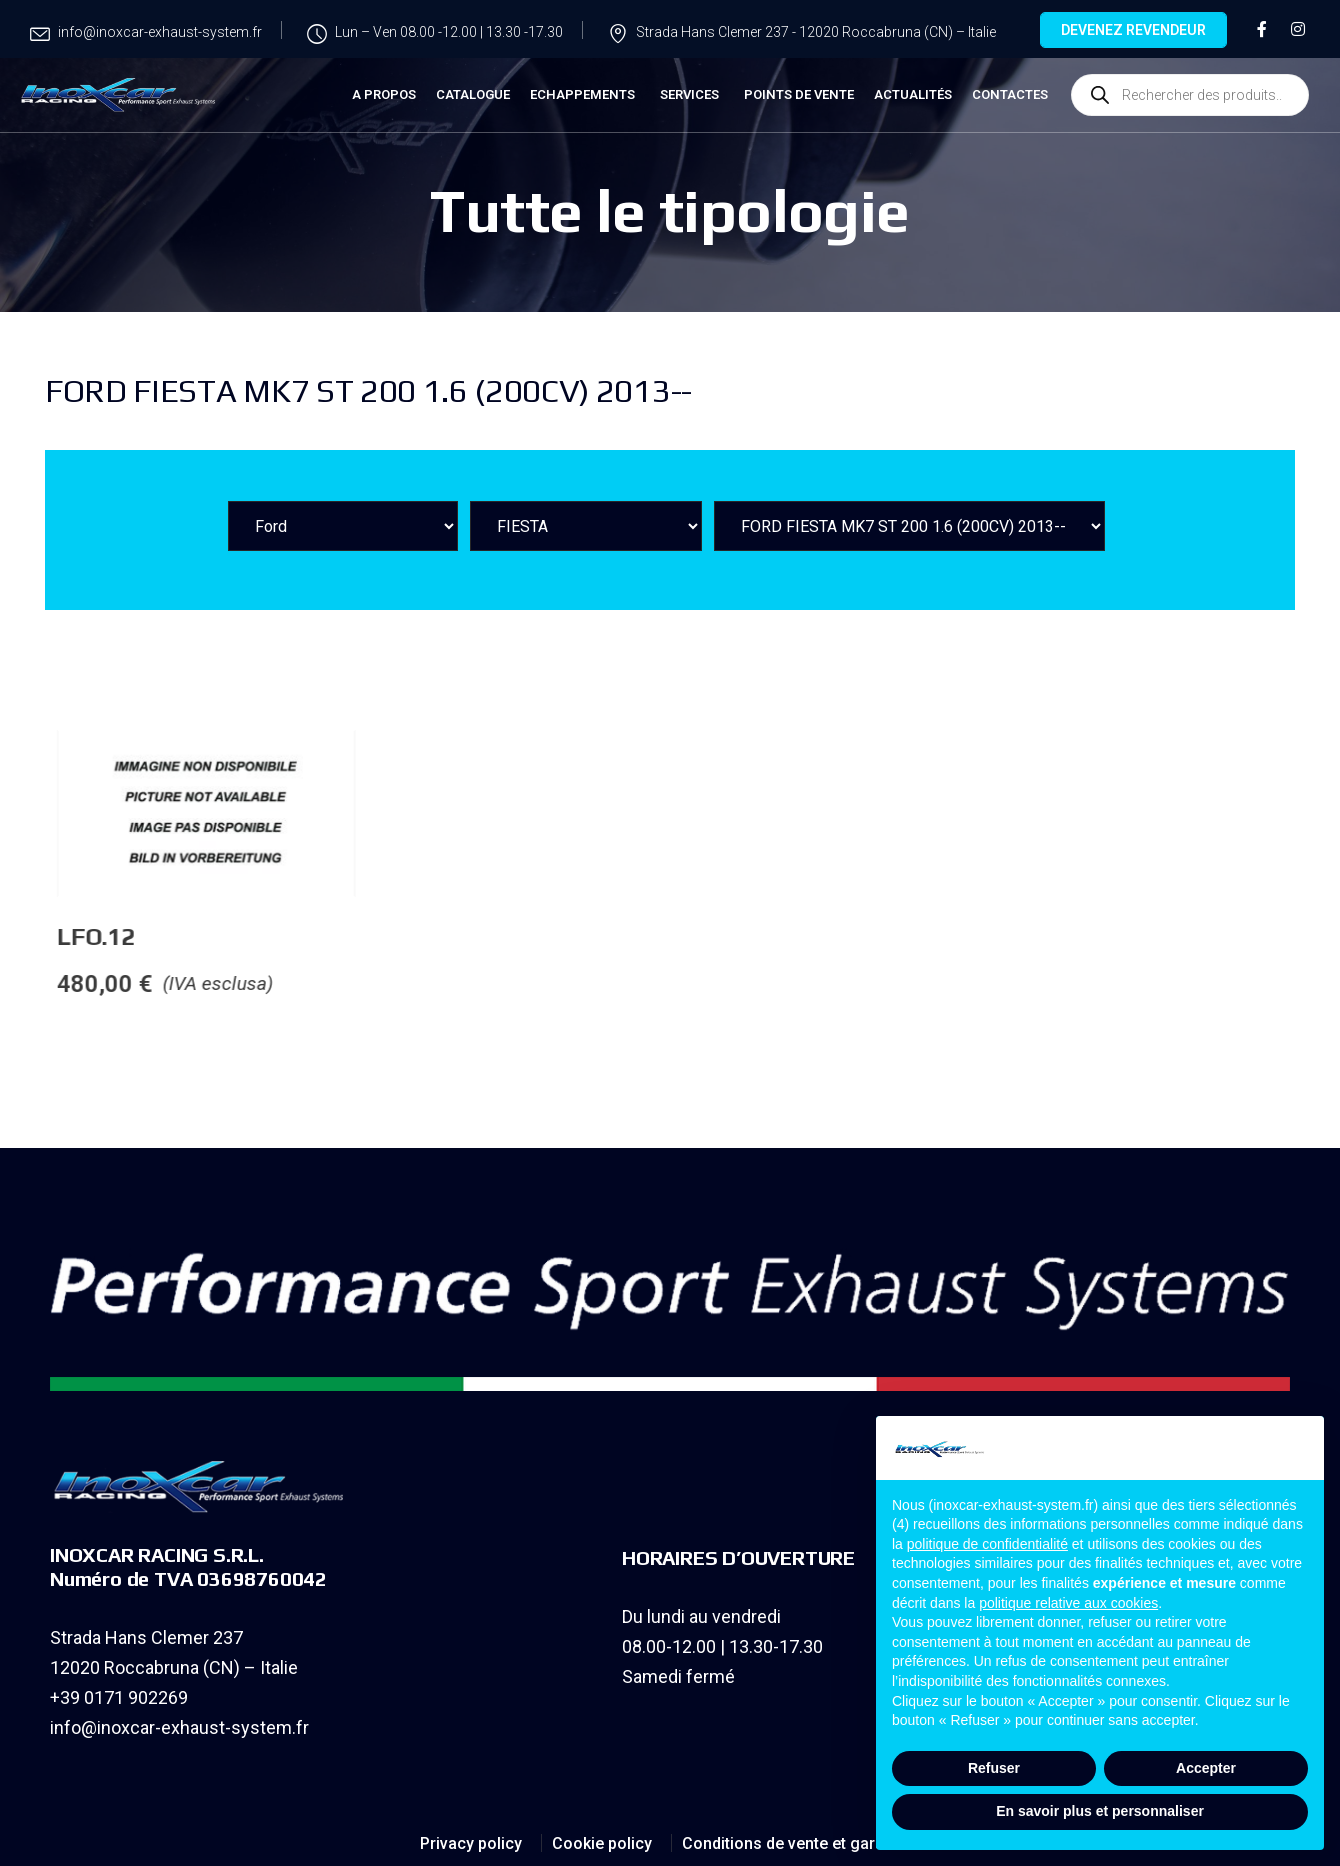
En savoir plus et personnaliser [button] (1100, 1811)
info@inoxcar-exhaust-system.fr (179, 1727)
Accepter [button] (1206, 1768)
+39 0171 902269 (119, 1697)
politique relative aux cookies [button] (1068, 1603)
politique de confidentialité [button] (987, 1544)
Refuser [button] (994, 1768)
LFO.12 (249, 936)
